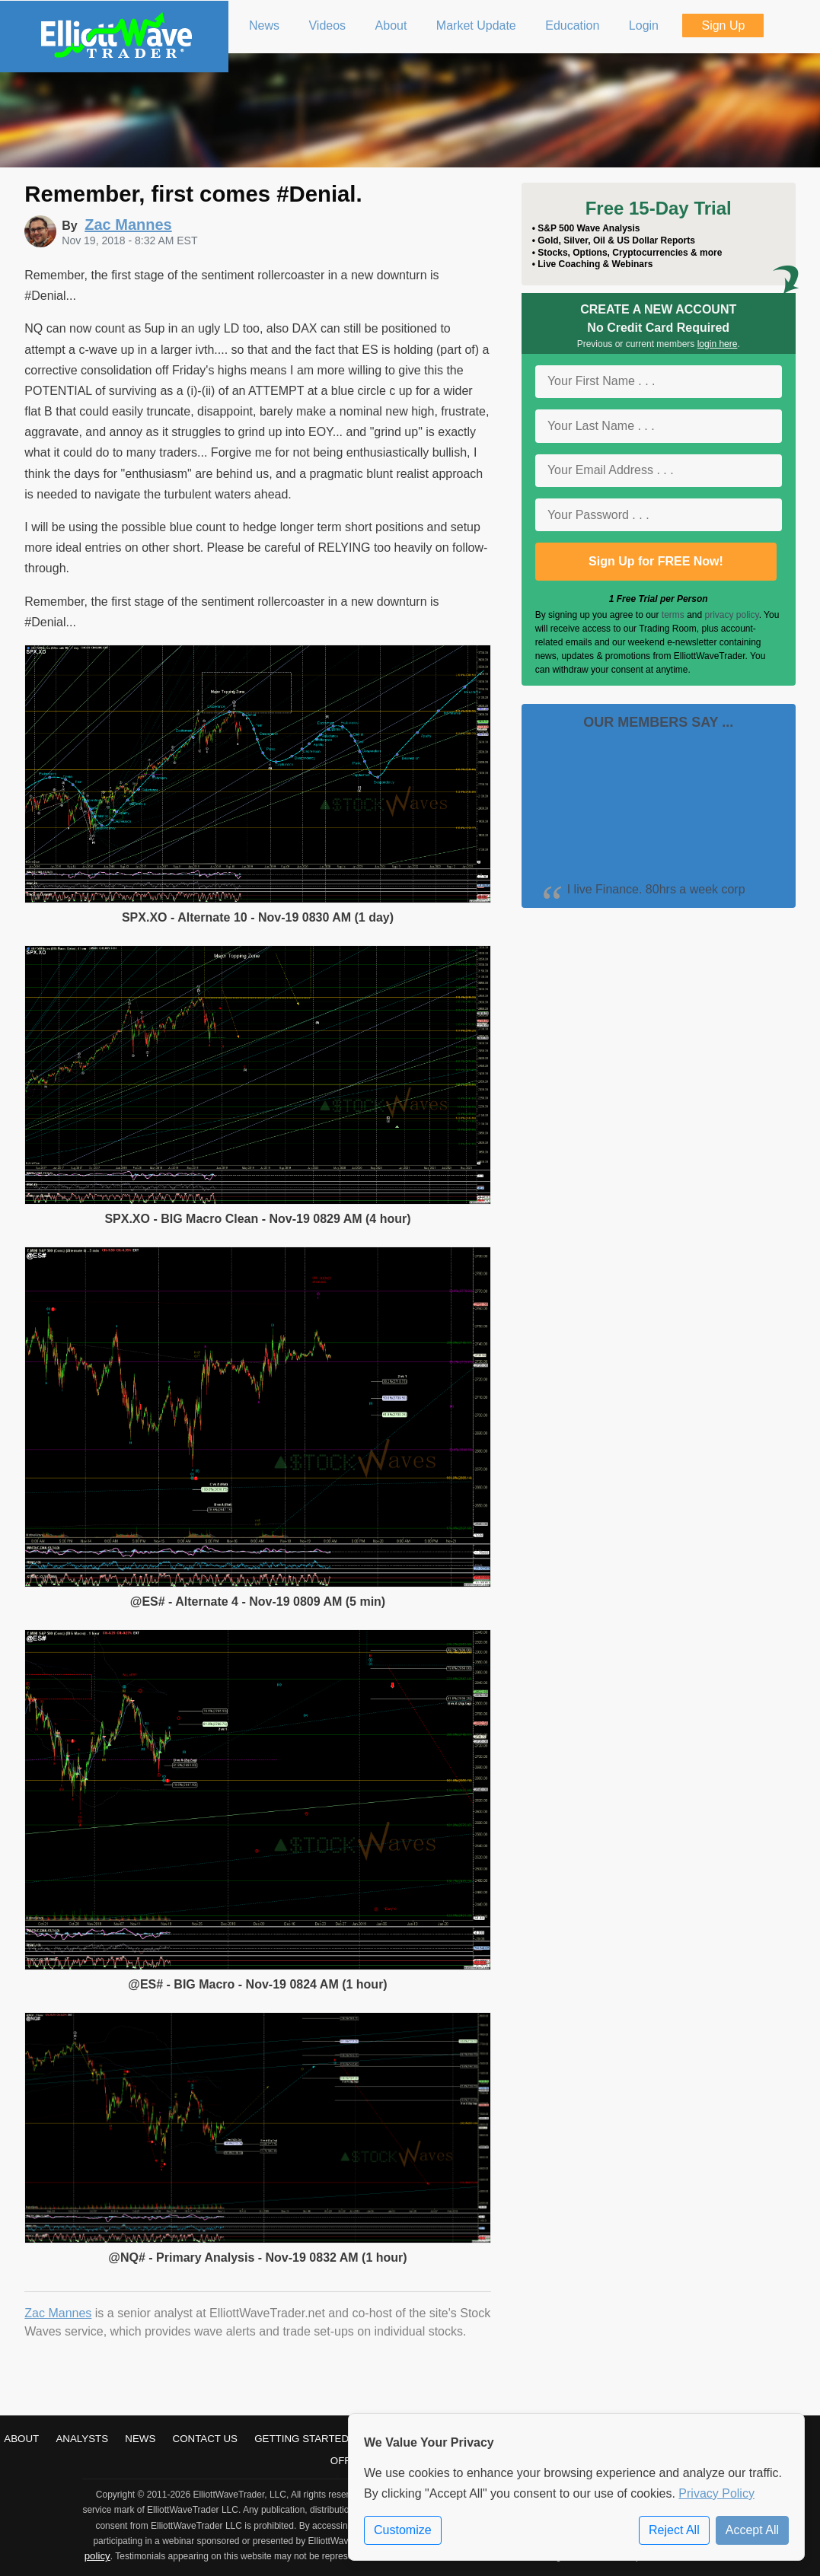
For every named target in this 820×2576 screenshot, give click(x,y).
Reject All (674, 2529)
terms (673, 615)
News (140, 2438)
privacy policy (732, 615)
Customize (403, 2529)
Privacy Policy (716, 2493)
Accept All (752, 2529)
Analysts (82, 2438)
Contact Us (205, 2438)
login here (717, 344)
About (21, 2438)
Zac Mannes (57, 2313)
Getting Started (301, 2438)
